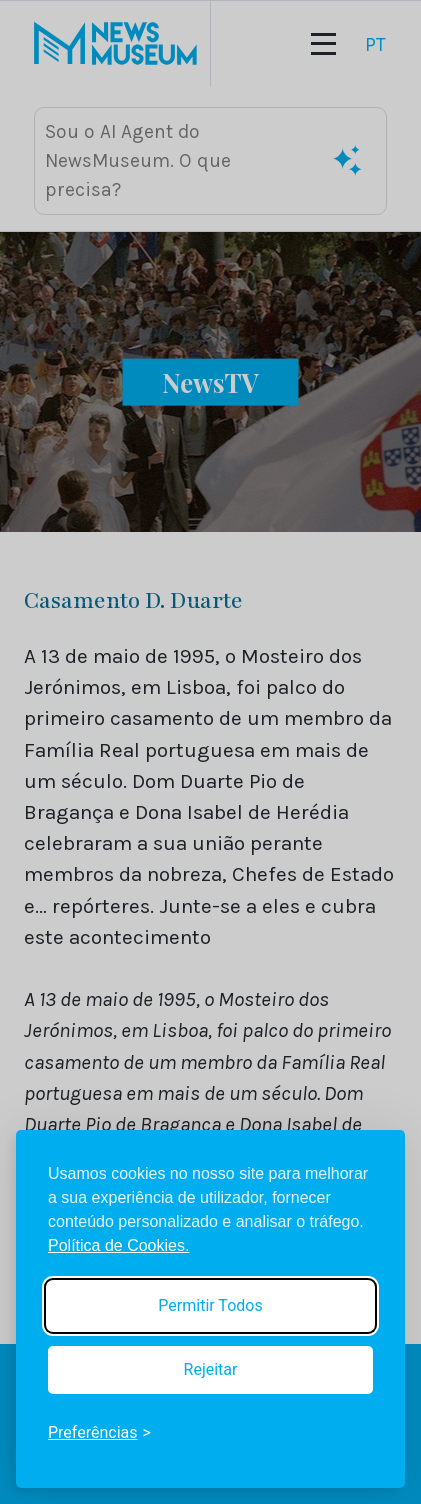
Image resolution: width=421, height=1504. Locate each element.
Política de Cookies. (118, 1245)
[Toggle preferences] (99, 1433)
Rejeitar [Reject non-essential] (211, 1369)
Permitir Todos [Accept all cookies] (210, 1305)
